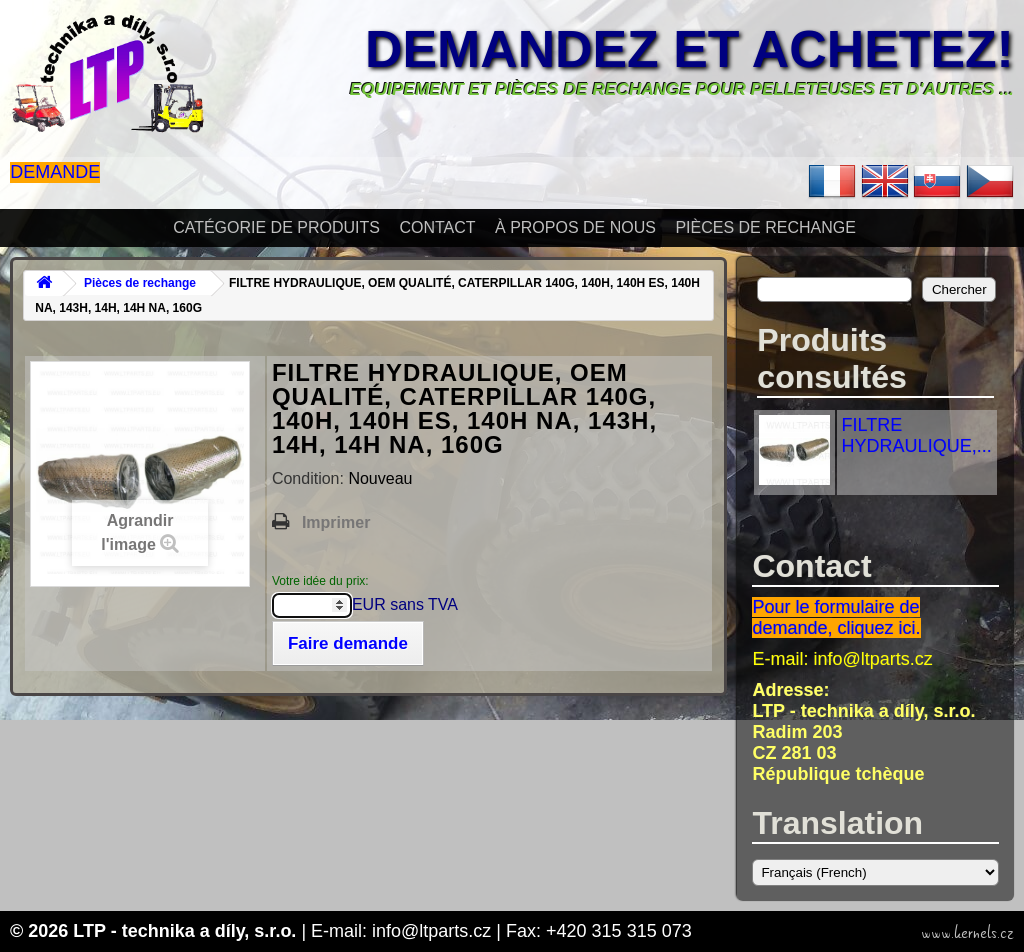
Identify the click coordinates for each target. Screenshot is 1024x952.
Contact (437, 227)
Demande (55, 172)
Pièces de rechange (765, 227)
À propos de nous (575, 227)
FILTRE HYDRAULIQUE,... (917, 435)
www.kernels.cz (967, 933)
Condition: (310, 478)
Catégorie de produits (276, 227)
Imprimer (336, 522)
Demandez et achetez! (689, 49)
